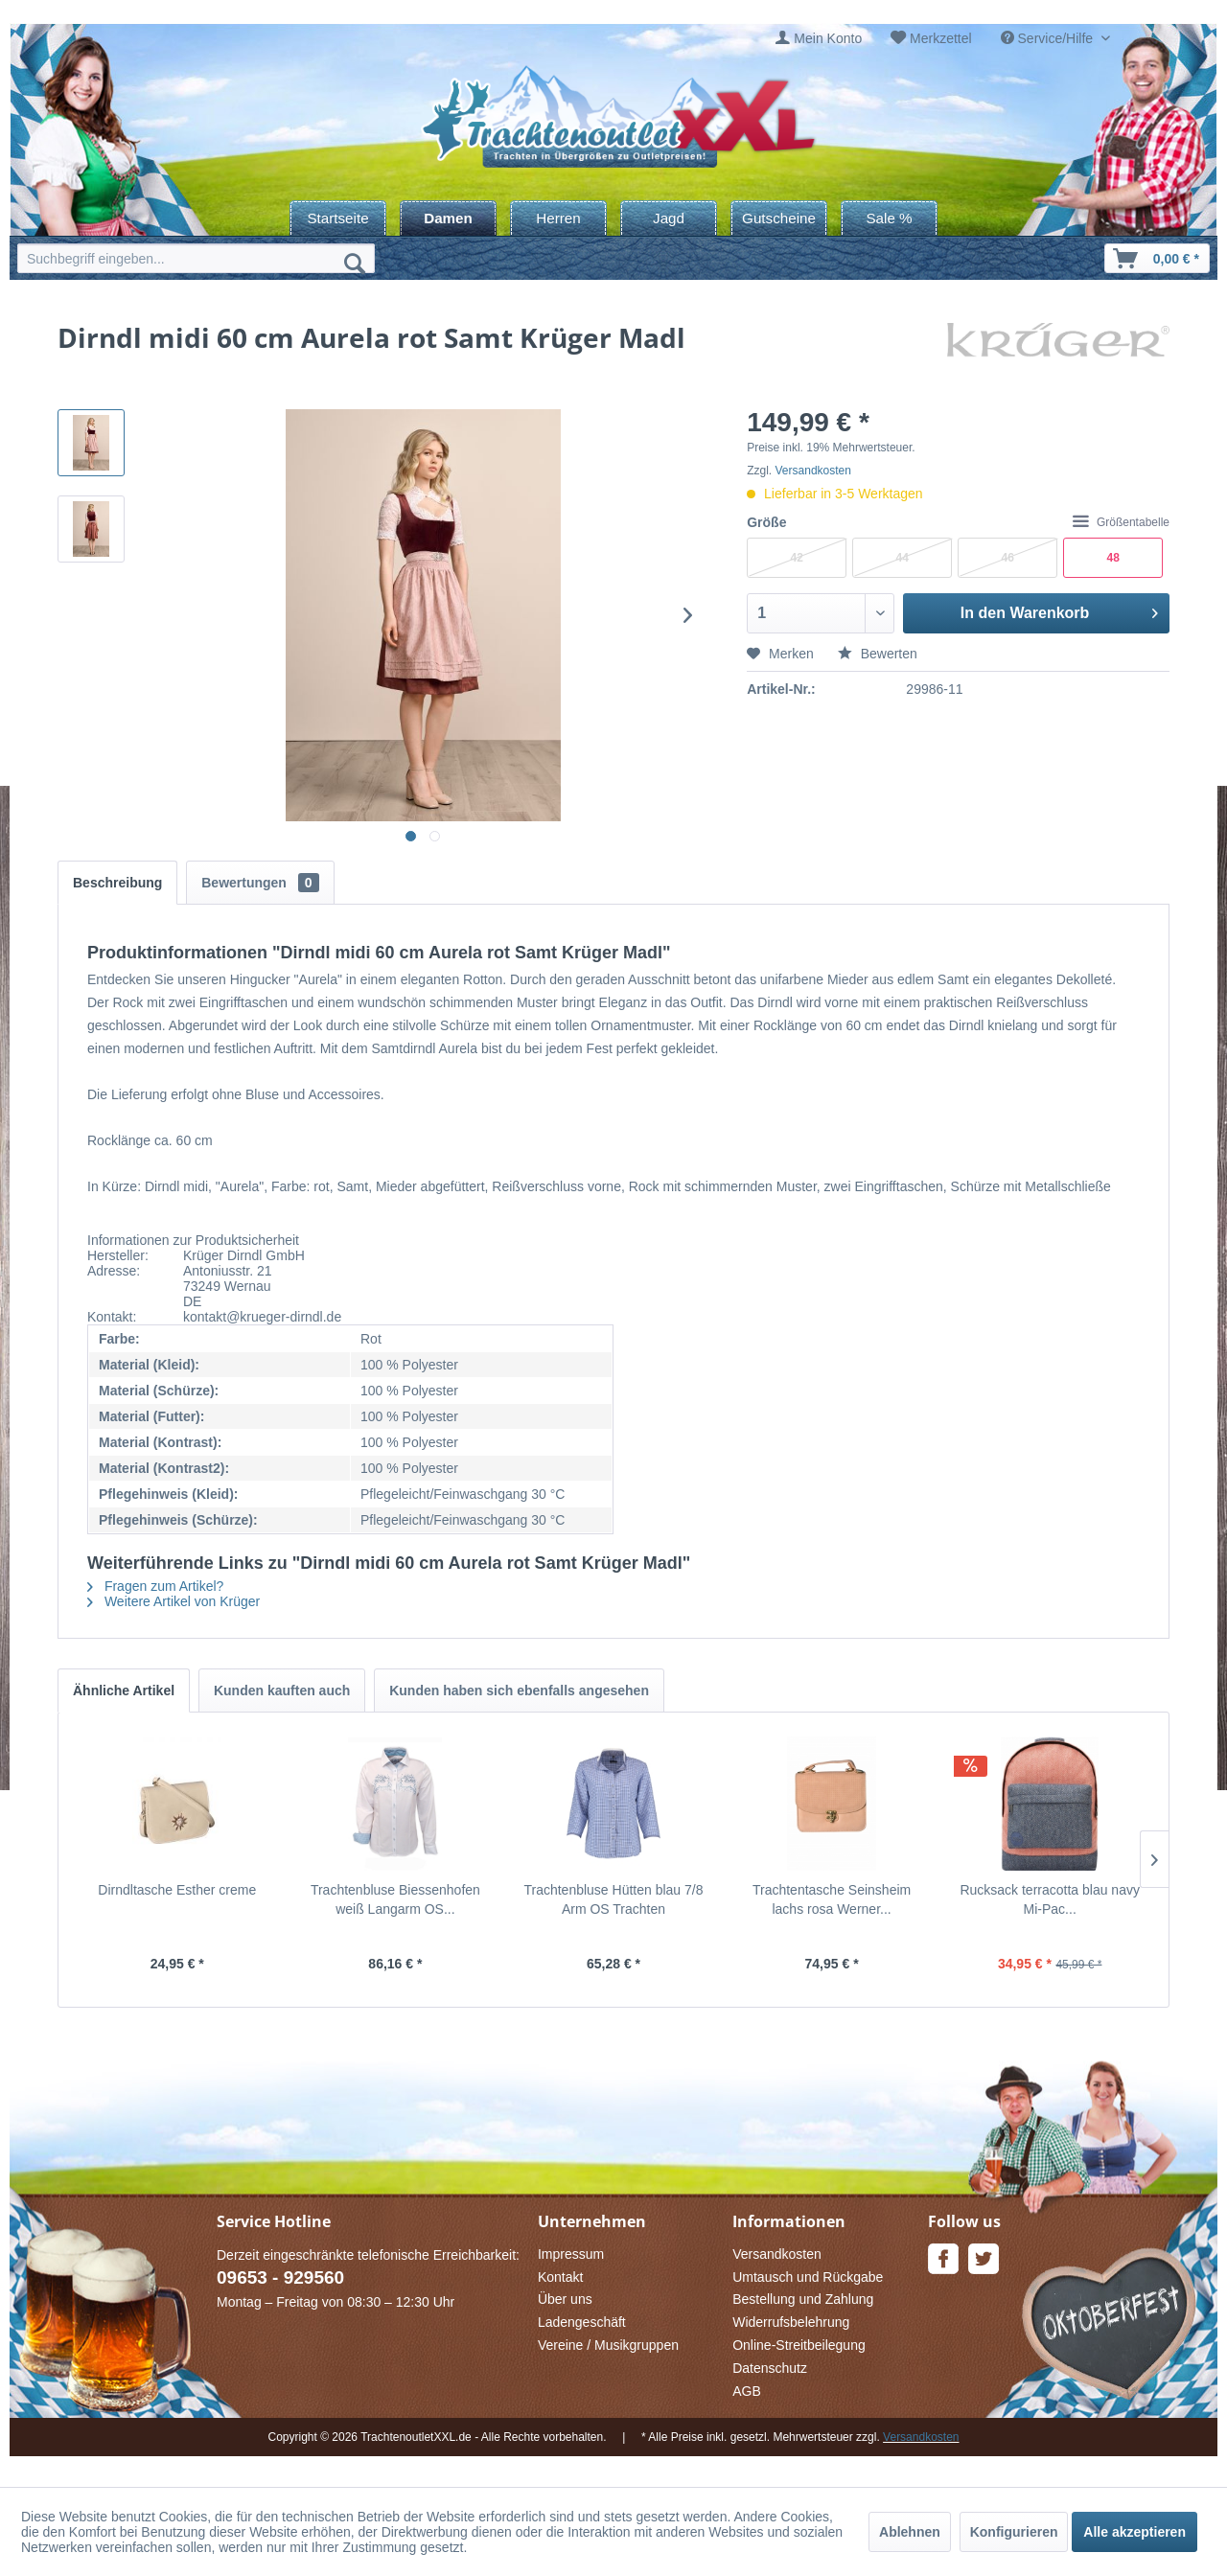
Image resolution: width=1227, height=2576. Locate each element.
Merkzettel (941, 38)
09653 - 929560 (280, 2277)
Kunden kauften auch (282, 1690)
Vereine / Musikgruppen (608, 2345)
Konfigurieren (1014, 2532)
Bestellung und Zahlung (802, 2299)
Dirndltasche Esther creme (177, 1890)
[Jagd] (669, 218)
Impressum (571, 2254)
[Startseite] (338, 218)
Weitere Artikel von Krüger (173, 1601)
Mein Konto (828, 38)
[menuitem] (818, 39)
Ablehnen (909, 2532)
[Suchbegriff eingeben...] (196, 258)
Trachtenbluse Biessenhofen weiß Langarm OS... (395, 1899)
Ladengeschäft (582, 2322)
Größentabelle (1121, 522)
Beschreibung (117, 882)
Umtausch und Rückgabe (807, 2277)
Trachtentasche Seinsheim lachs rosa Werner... (831, 1899)
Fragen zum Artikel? (155, 1586)
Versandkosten (813, 470)
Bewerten (877, 653)
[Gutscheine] (779, 218)
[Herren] (558, 218)
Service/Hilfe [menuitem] (1049, 38)
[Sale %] (889, 218)
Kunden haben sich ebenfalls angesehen (519, 1690)
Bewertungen (259, 882)
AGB (746, 2391)
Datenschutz (769, 2368)
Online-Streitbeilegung (799, 2345)
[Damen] (448, 218)
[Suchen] (355, 262)
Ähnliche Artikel (123, 1690)
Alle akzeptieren (1134, 2532)
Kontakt (560, 2277)
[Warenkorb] (1157, 258)
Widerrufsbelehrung (790, 2322)
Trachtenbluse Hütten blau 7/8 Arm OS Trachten (613, 1899)
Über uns (565, 2299)
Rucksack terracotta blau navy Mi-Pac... (1050, 1899)
